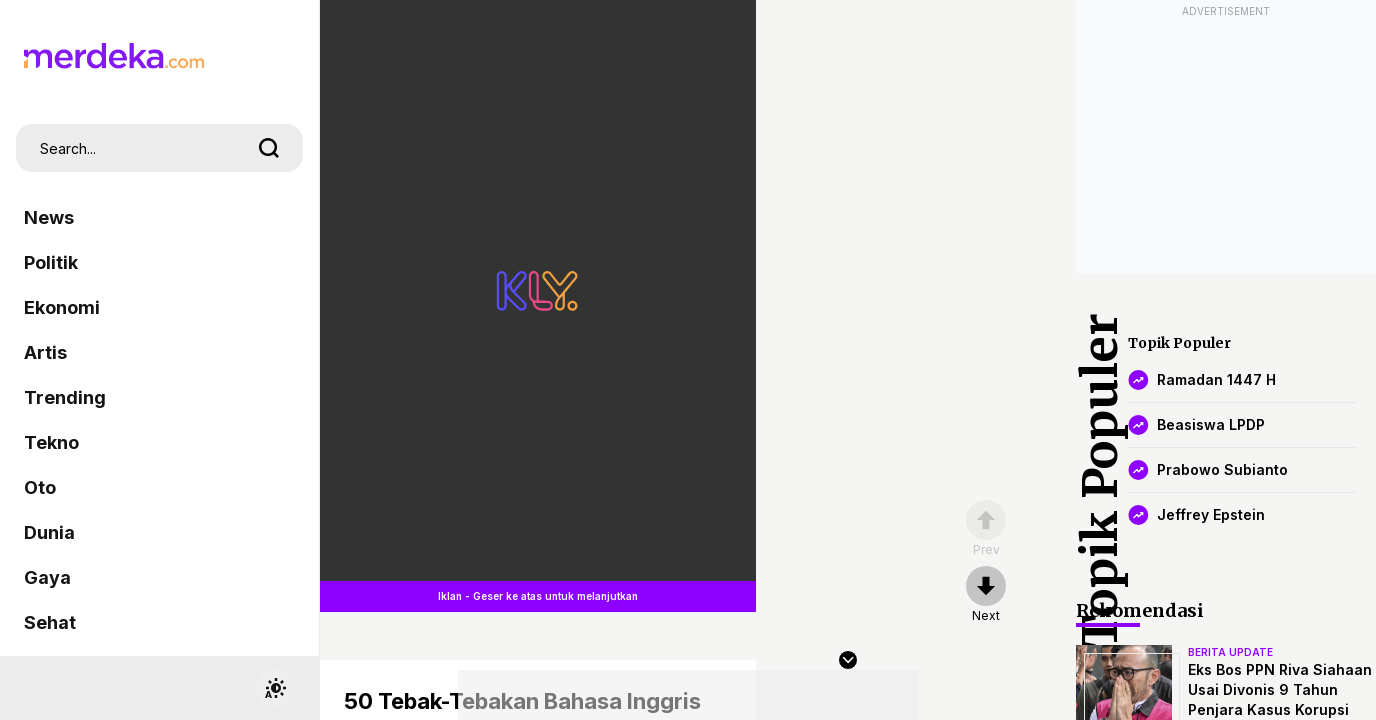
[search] (269, 148)
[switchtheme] (275, 688)
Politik (51, 262)
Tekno (51, 442)
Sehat (50, 622)
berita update (1230, 652)
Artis (45, 352)
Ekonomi (62, 307)
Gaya (47, 577)
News (49, 217)
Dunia (49, 532)
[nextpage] (986, 595)
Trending (65, 397)
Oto (40, 487)
